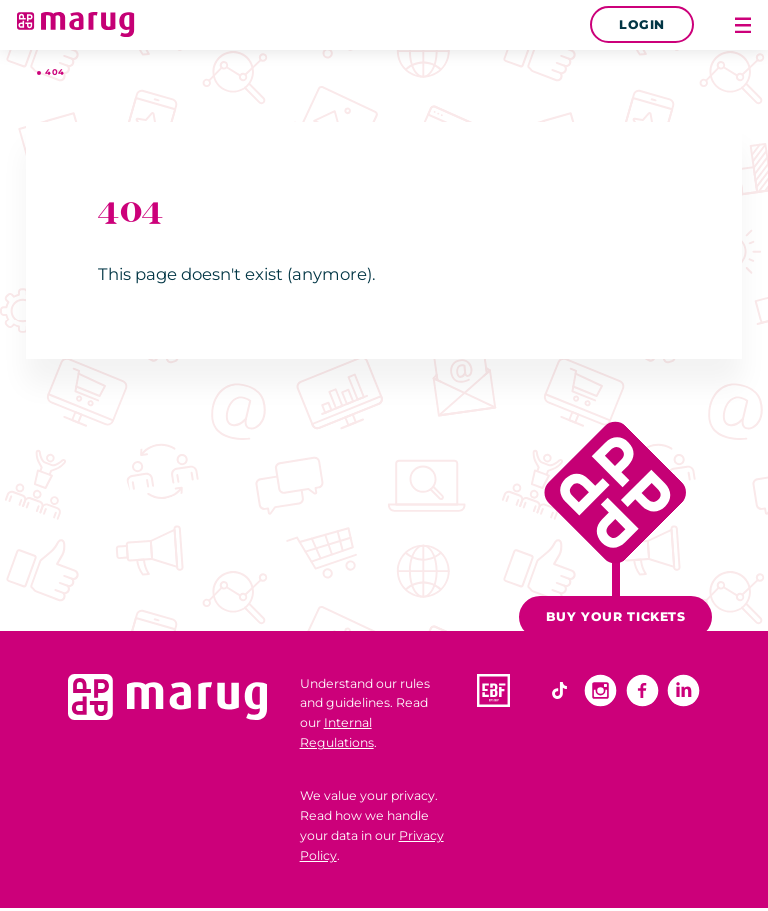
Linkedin (683, 690)
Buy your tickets (616, 616)
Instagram (600, 690)
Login (642, 24)
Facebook (642, 690)
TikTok (559, 690)
